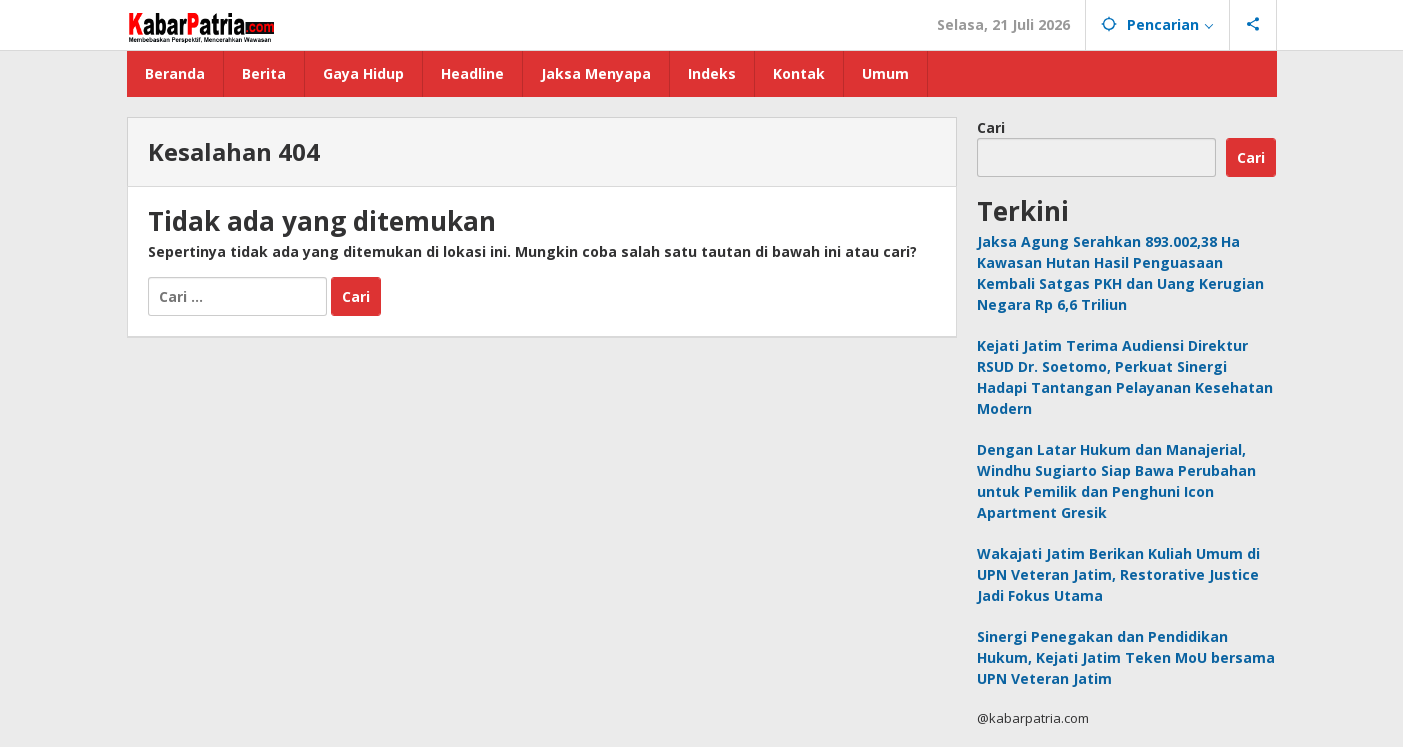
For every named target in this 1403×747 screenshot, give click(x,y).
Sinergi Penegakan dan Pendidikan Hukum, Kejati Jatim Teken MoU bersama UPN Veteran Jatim (1126, 657)
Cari (991, 127)
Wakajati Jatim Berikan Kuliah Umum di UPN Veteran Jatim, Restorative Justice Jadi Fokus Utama (1118, 574)
